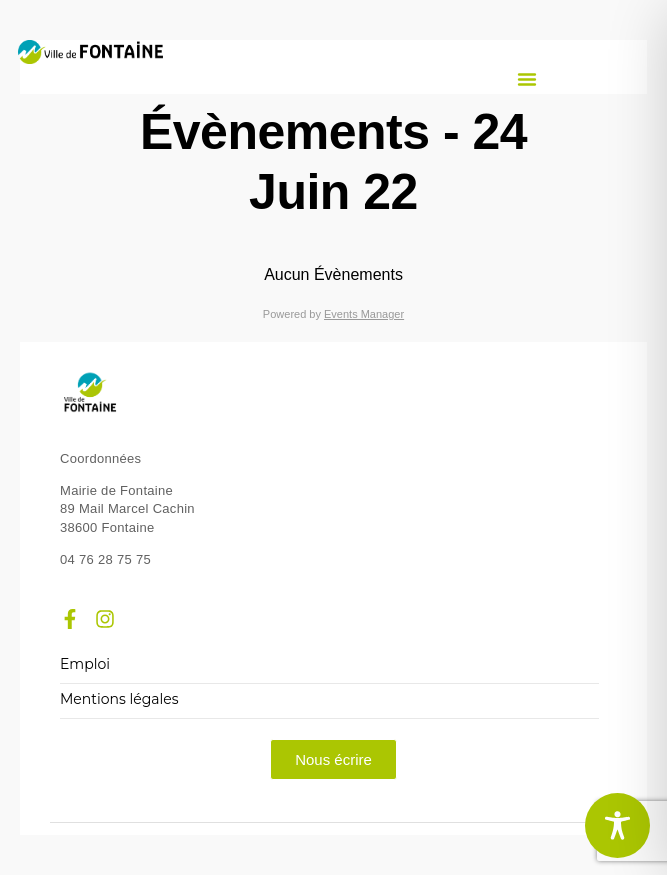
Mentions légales (119, 699)
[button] (527, 79)
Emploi (85, 664)
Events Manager (364, 314)
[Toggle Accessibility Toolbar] (617, 825)
